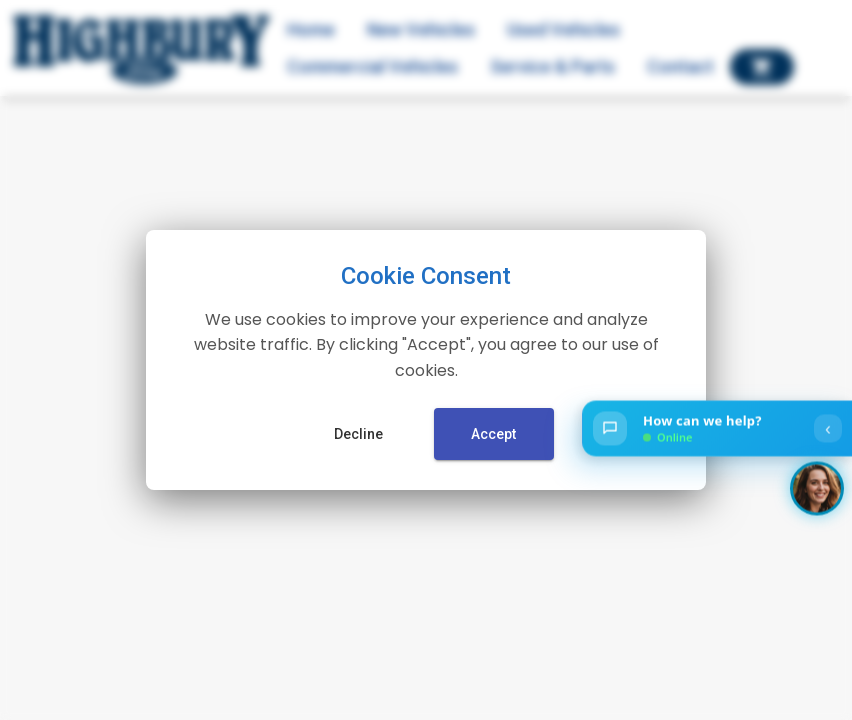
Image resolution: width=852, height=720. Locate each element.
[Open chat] (717, 429)
